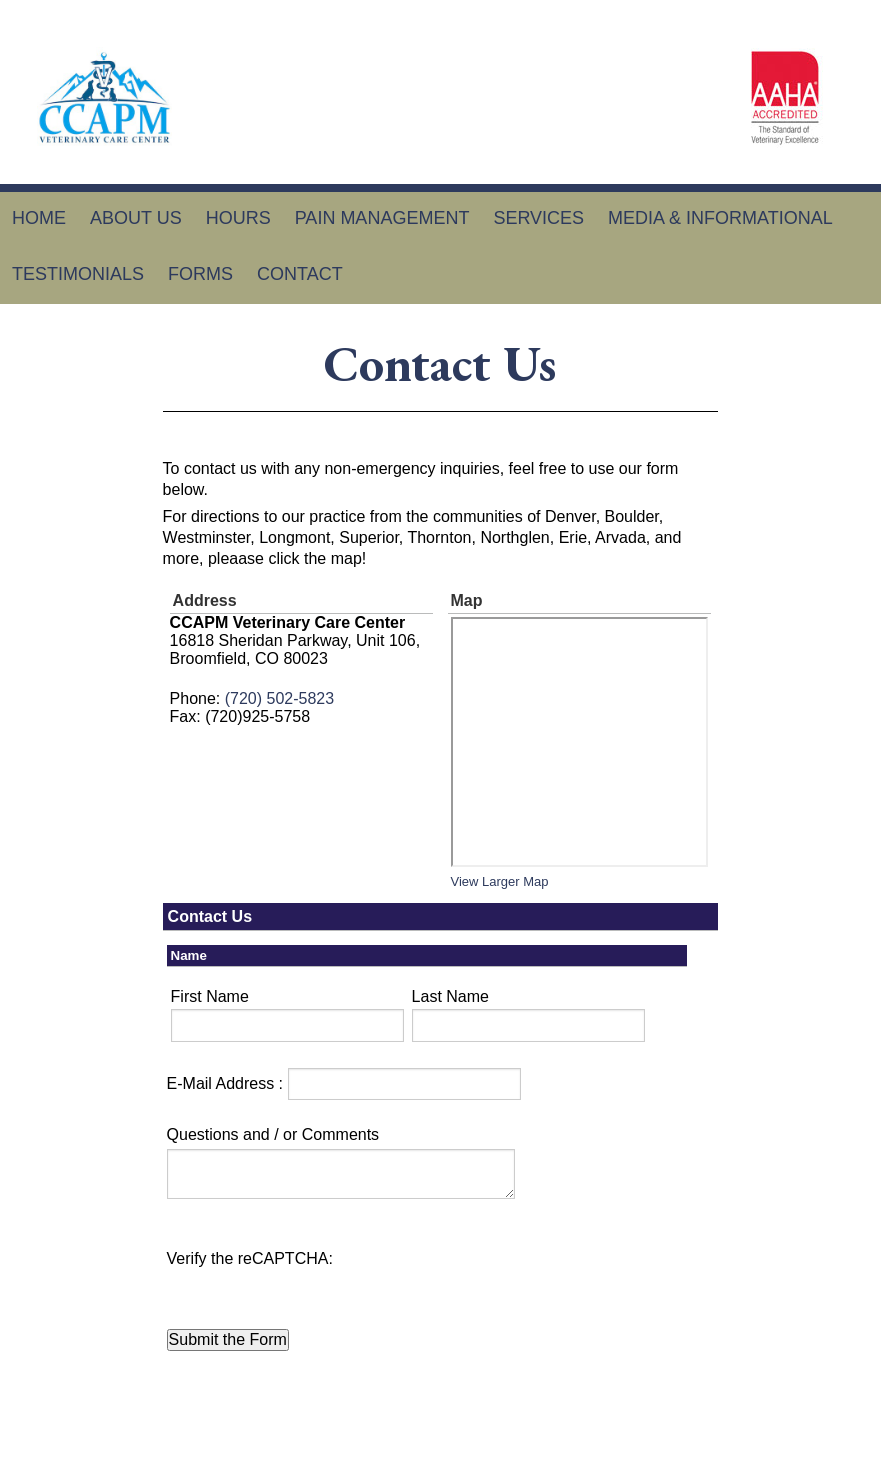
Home (39, 218)
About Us (136, 218)
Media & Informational (720, 218)
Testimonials (78, 274)
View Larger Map (500, 881)
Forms (200, 274)
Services (538, 218)
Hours (238, 218)
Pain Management (382, 218)
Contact (300, 274)
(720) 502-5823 (279, 698)
